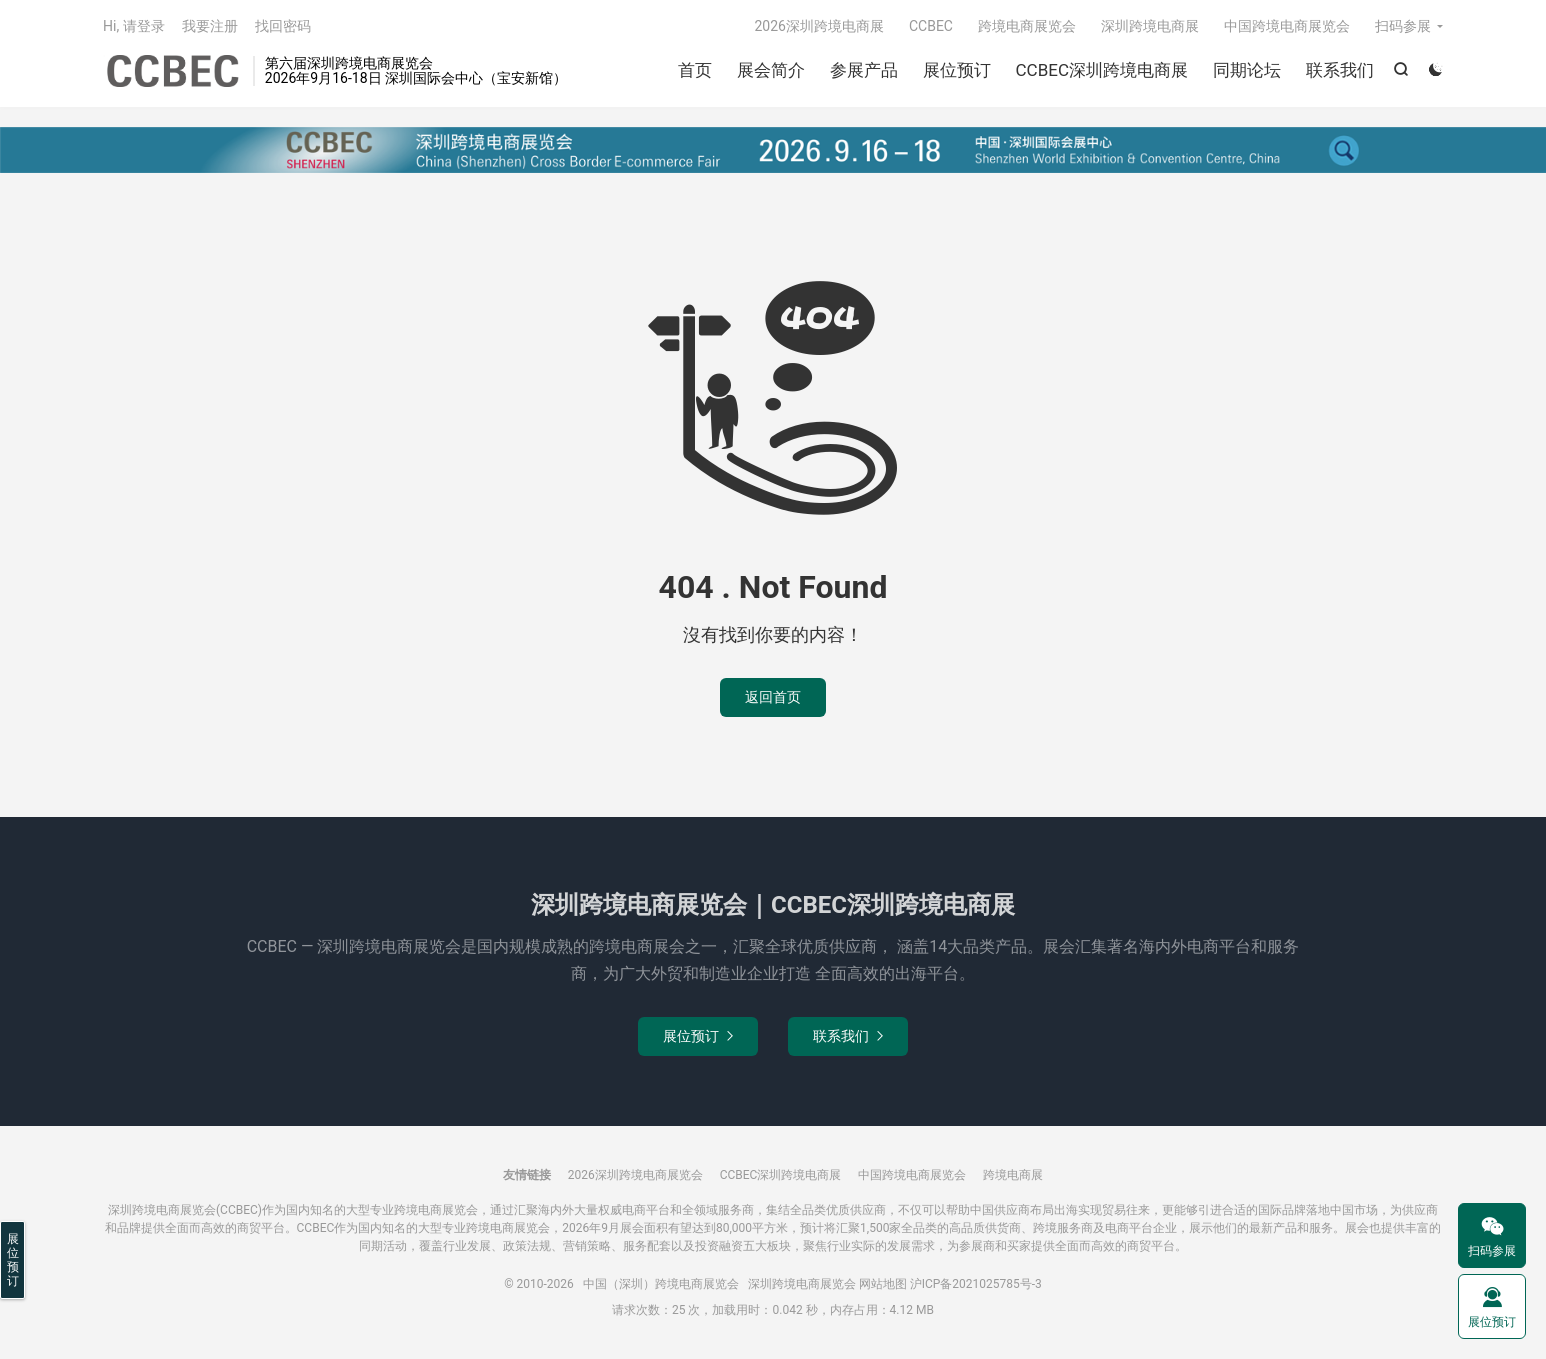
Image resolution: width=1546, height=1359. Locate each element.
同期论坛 (1247, 70)
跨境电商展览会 (1027, 26)
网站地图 (883, 1284)
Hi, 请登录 (134, 26)
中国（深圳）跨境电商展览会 (173, 71)
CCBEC (931, 26)
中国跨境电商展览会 (1287, 26)
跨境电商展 (1013, 1175)
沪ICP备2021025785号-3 (976, 1284)
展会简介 (771, 70)
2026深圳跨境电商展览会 (635, 1175)
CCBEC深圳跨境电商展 (1102, 70)
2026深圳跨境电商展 (818, 26)
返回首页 (773, 697)
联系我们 (1340, 70)
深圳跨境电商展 (1150, 26)
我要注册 (210, 26)
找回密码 (283, 26)
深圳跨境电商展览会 (802, 1284)
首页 (695, 70)
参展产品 (864, 70)
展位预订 (957, 70)
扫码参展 (1403, 26)
